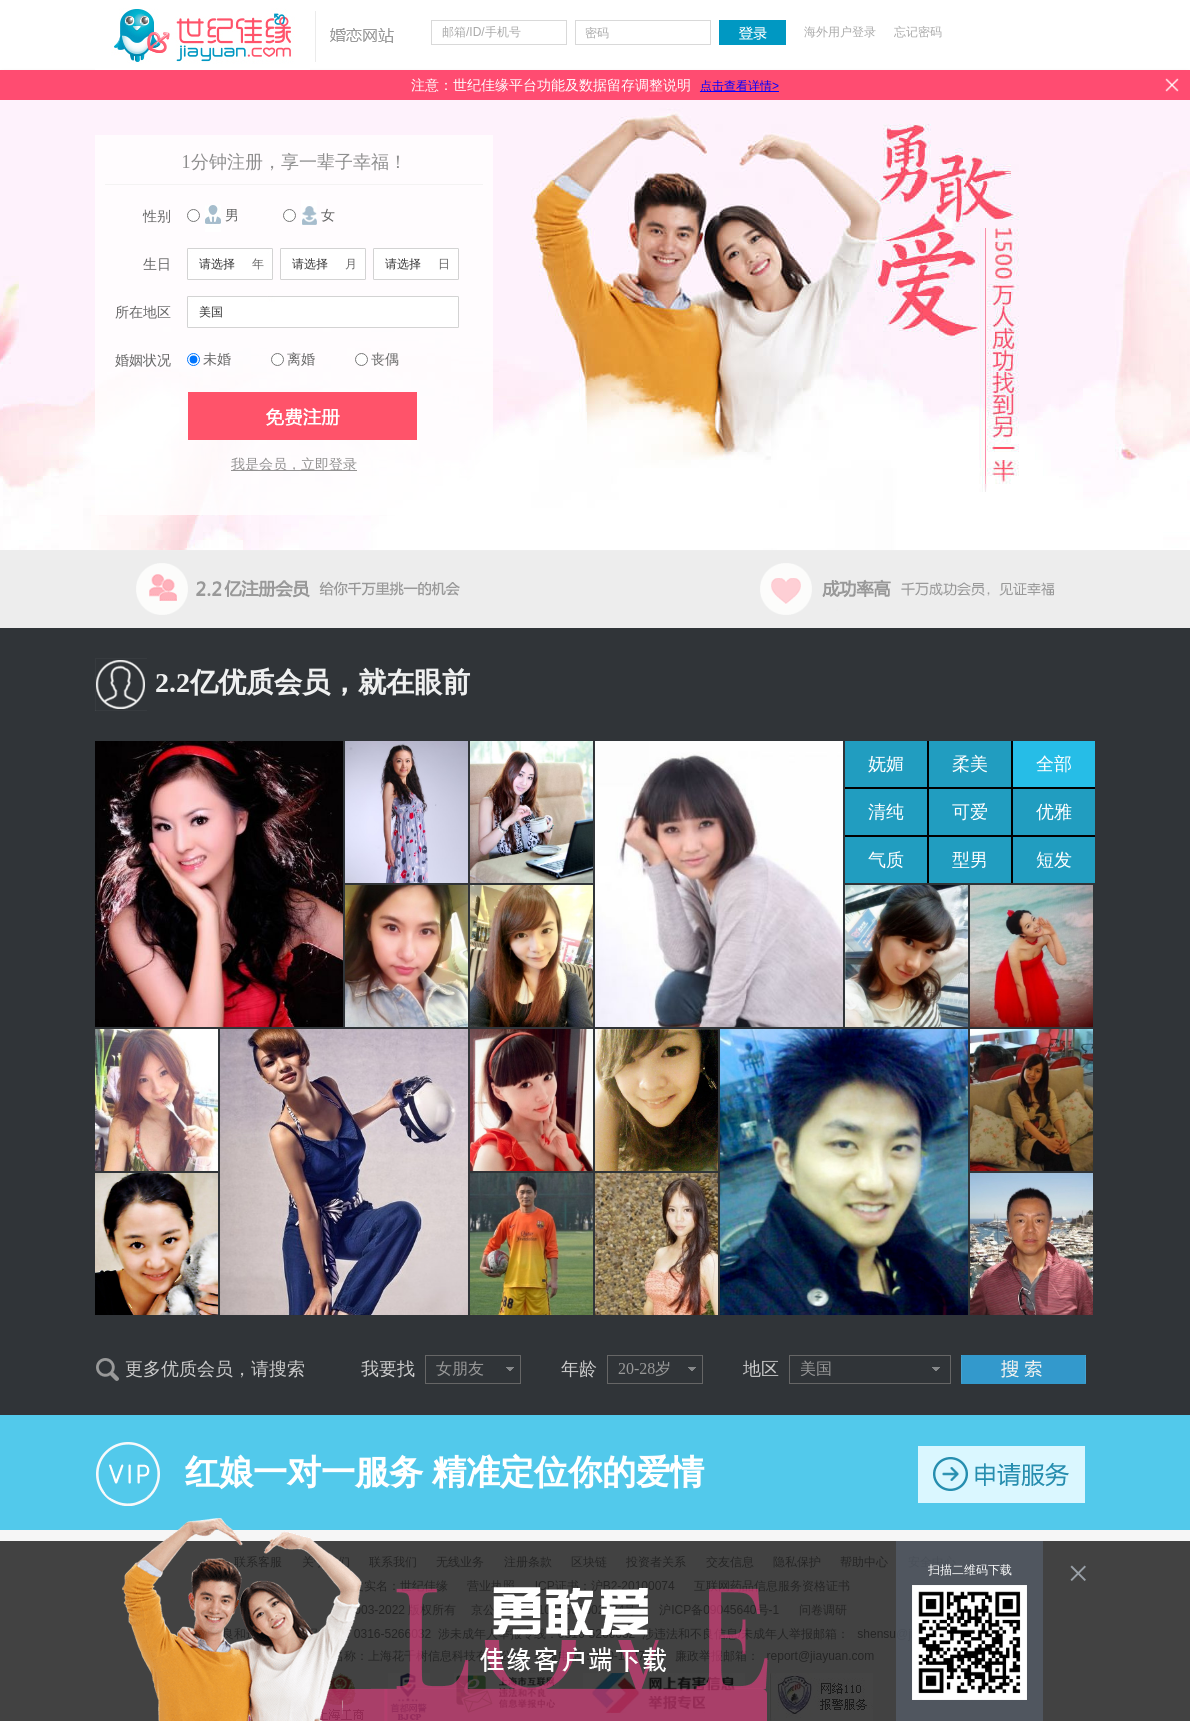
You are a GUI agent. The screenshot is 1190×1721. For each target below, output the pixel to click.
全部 (1054, 764)
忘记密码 (918, 32)
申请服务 (1001, 1474)
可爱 (970, 812)
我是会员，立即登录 (294, 464)
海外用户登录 (840, 32)
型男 (970, 860)
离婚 (301, 359)
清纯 (886, 812)
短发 (1054, 860)
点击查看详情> (739, 86)
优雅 (1054, 812)
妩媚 (886, 764)
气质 (886, 860)
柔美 (970, 764)
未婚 (217, 359)
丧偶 (385, 359)
